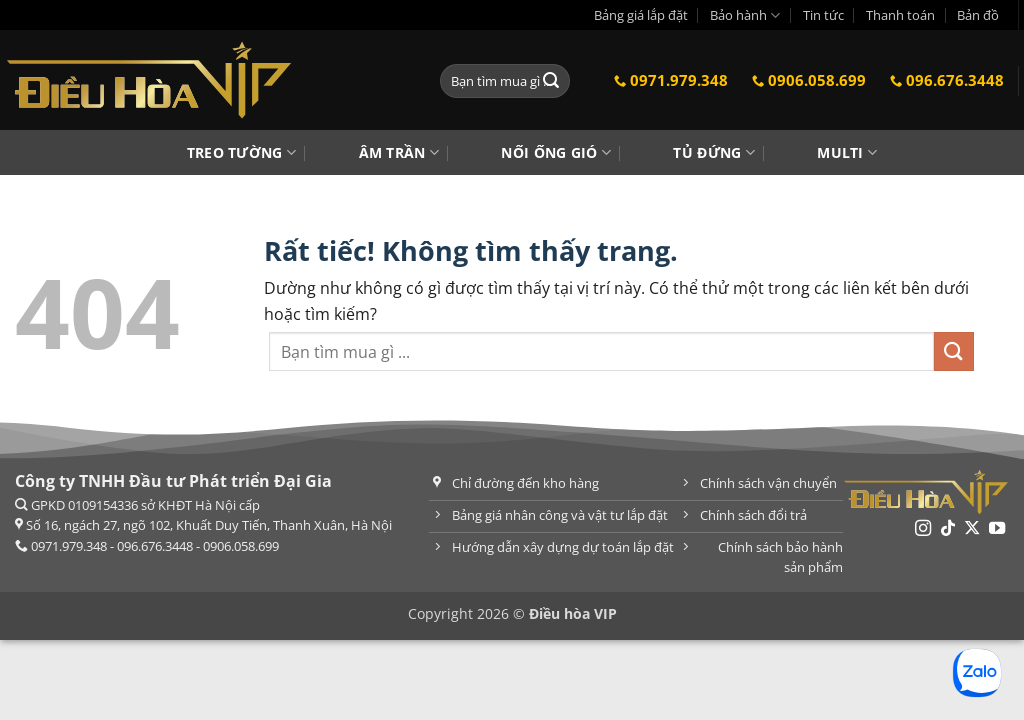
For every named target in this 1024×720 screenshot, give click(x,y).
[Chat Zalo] (977, 673)
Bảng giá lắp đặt (641, 15)
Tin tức (823, 15)
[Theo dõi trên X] (972, 529)
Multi (847, 152)
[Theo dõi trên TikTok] (948, 529)
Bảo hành (745, 15)
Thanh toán (900, 15)
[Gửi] (552, 81)
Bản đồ (978, 15)
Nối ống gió (556, 152)
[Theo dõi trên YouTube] (997, 529)
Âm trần (399, 152)
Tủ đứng (714, 152)
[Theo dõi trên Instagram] (923, 529)
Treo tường (241, 152)
